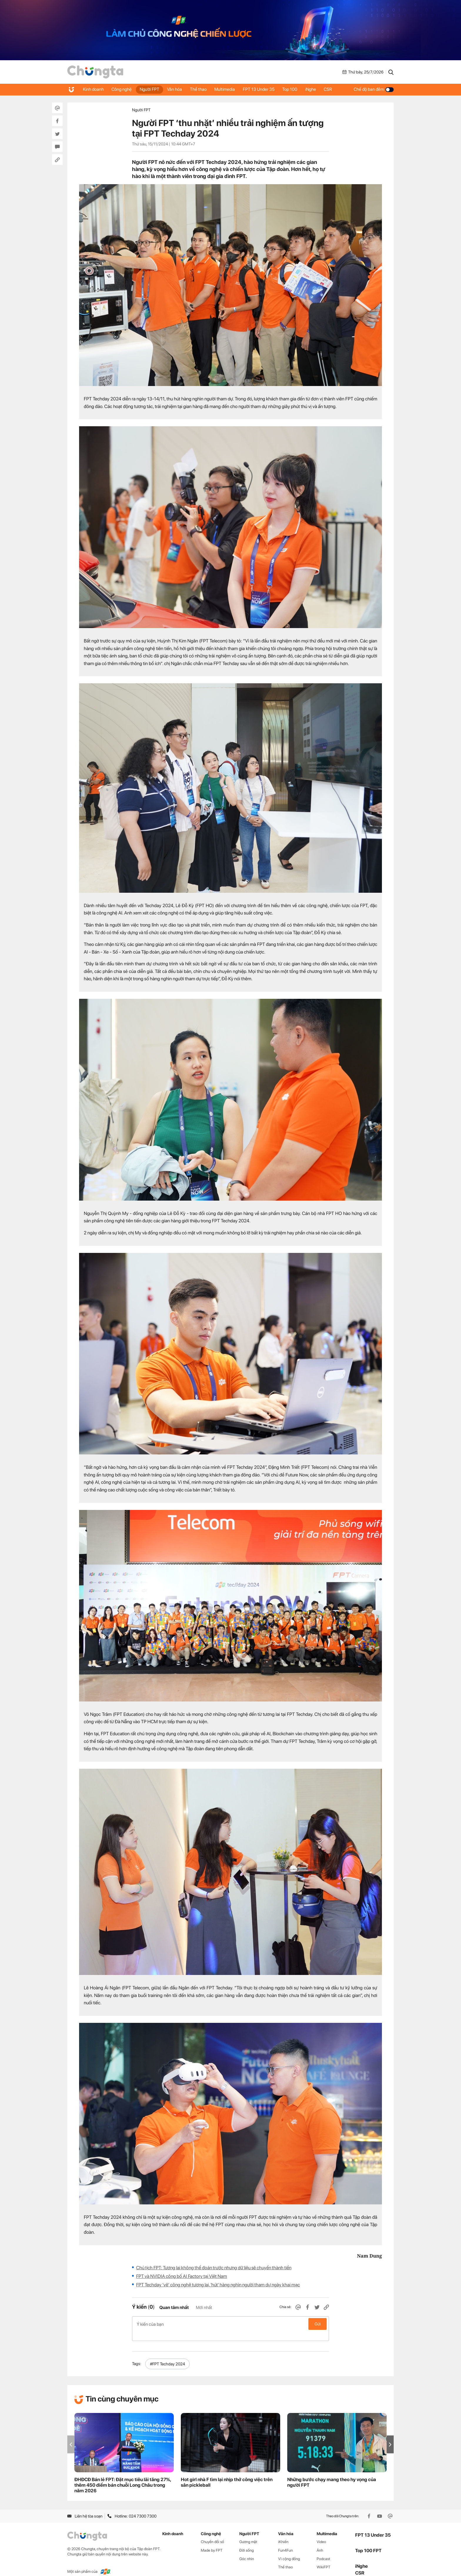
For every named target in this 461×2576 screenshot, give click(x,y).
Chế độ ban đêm (374, 89)
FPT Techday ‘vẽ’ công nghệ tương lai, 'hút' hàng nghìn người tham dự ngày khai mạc (218, 2285)
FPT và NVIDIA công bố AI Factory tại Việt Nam (181, 2276)
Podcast (323, 2549)
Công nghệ (123, 89)
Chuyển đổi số (212, 2532)
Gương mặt (248, 2532)
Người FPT (152, 89)
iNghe (319, 89)
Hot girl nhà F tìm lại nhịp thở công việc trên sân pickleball (227, 2472)
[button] (390, 2435)
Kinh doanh (93, 89)
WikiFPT (323, 2557)
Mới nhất (204, 2307)
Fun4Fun (285, 2541)
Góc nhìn (246, 2549)
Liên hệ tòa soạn (84, 2506)
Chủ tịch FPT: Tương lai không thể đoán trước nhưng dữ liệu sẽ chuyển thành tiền (213, 2267)
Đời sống (246, 2541)
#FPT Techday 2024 (167, 2354)
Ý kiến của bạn (230, 2324)
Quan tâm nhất (174, 2307)
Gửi (318, 2324)
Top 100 (297, 89)
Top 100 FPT (368, 2541)
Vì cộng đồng (289, 2549)
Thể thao (202, 89)
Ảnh (320, 2541)
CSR (337, 89)
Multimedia (230, 89)
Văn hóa (178, 89)
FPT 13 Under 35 (265, 89)
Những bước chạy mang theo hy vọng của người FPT (331, 2472)
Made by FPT (212, 2541)
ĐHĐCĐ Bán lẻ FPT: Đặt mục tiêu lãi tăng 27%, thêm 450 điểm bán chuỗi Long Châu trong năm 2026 (122, 2475)
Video (321, 2532)
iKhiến (283, 2532)
